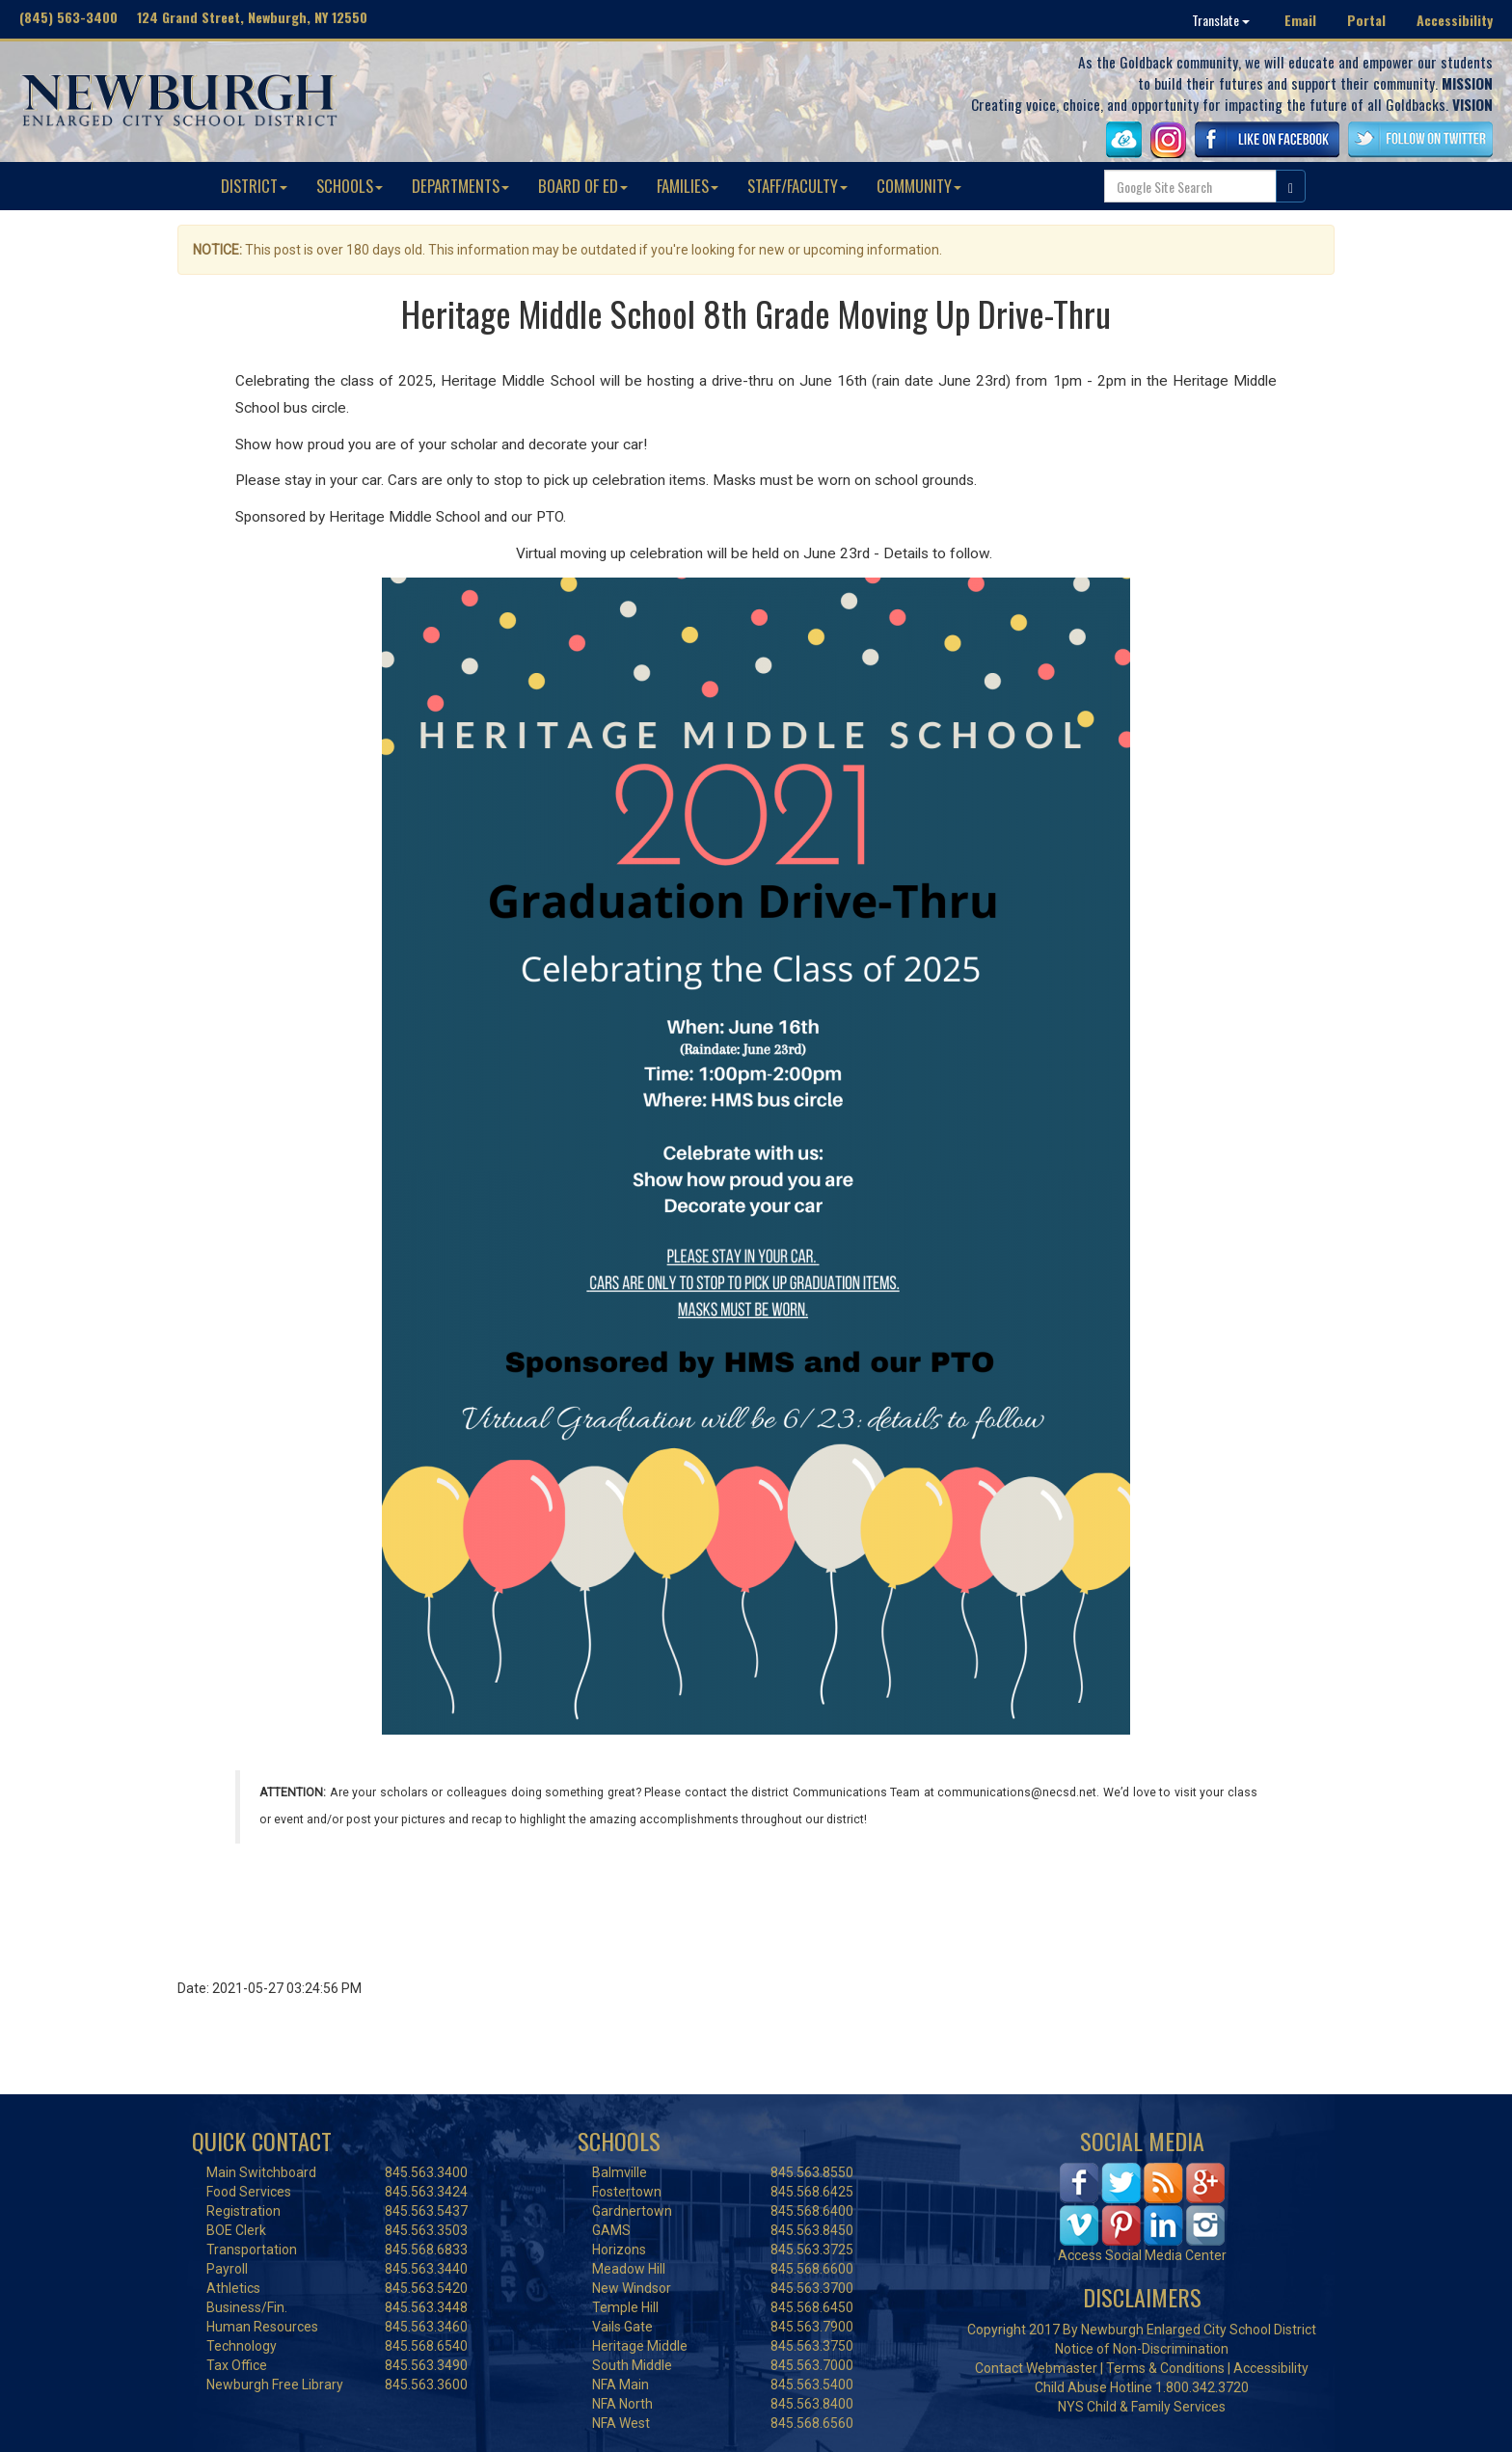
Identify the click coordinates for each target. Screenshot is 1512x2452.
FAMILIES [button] (687, 186)
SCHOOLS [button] (349, 186)
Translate (1221, 20)
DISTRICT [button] (254, 186)
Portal (1366, 20)
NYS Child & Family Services (1142, 2406)
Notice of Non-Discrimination (1141, 2349)
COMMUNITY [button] (919, 186)
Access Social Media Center (1142, 2255)
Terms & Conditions (1165, 2368)
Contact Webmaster (1036, 2368)
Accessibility (1455, 20)
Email (1300, 20)
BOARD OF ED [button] (583, 186)
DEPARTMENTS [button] (460, 186)
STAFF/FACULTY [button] (797, 186)
